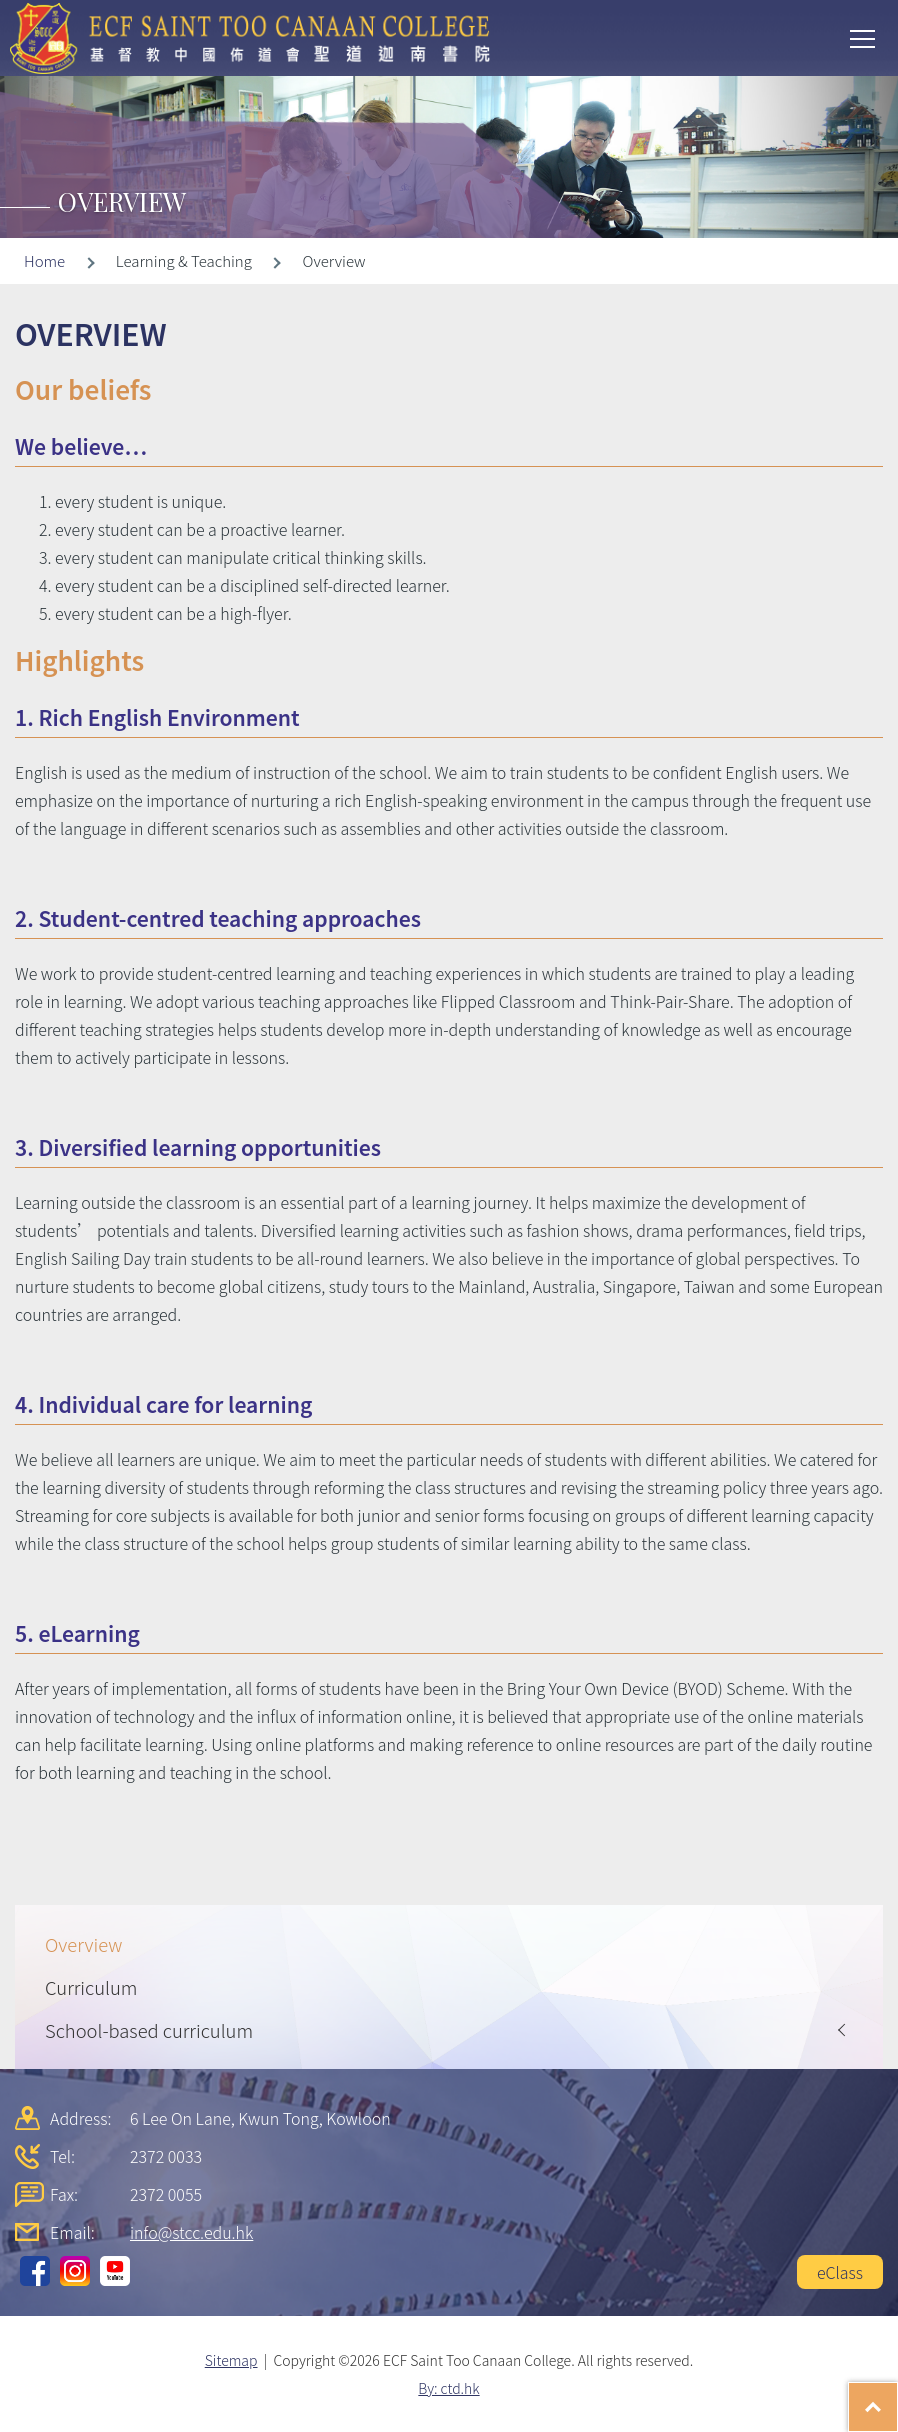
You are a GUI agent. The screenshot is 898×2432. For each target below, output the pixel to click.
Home (44, 260)
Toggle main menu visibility (864, 37)
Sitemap (231, 2360)
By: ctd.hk (448, 2388)
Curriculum (91, 1987)
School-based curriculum (149, 2030)
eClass (840, 2272)
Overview (83, 1944)
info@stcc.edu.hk (191, 2232)
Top (897, 2397)
